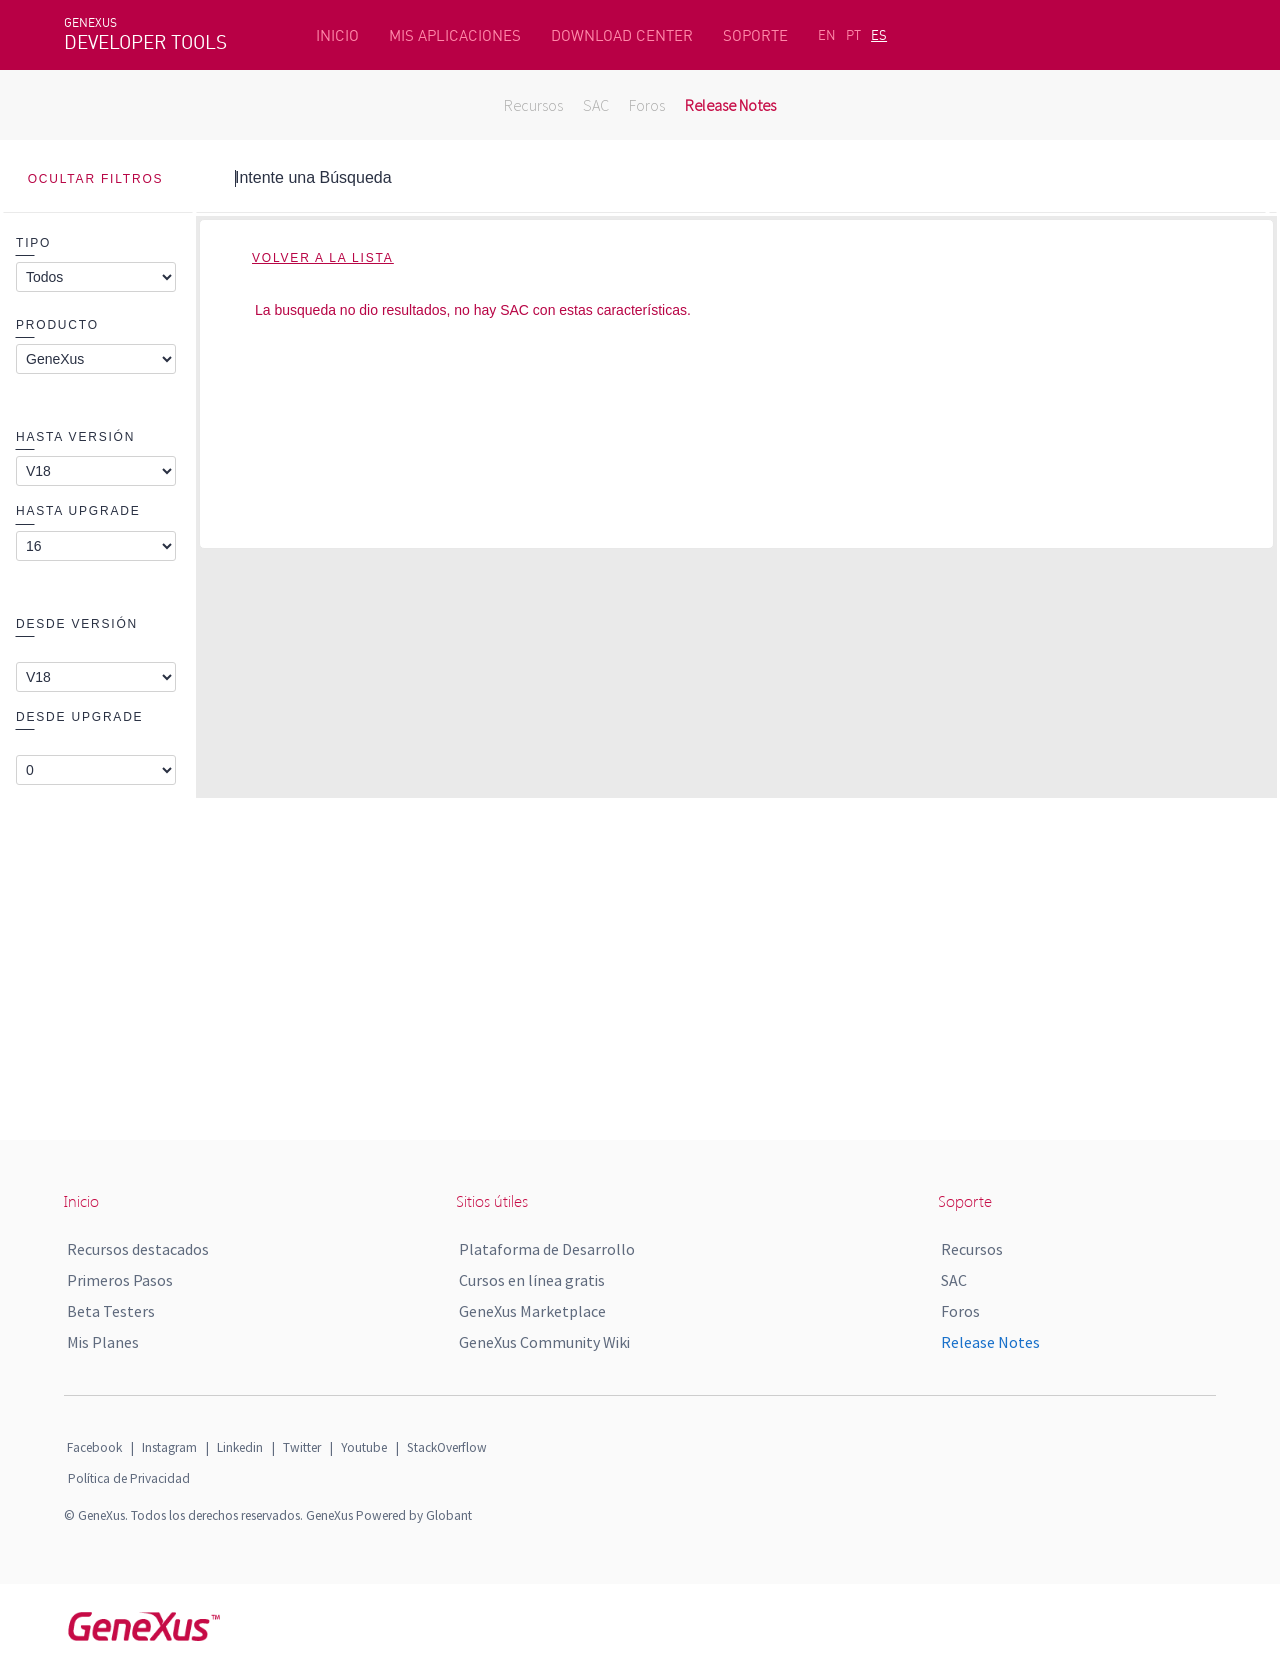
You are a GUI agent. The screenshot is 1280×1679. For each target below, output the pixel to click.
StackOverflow (447, 1447)
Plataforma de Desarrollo (547, 1249)
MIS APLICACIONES (455, 35)
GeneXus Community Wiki (544, 1342)
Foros (647, 105)
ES (879, 35)
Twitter (302, 1447)
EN (827, 35)
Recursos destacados (138, 1249)
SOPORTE (755, 35)
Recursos (533, 105)
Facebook (94, 1447)
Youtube (364, 1447)
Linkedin (240, 1447)
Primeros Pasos (120, 1280)
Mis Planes (103, 1342)
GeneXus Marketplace (532, 1311)
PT (853, 35)
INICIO (337, 35)
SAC (596, 105)
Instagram (169, 1447)
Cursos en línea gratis (532, 1280)
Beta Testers (111, 1311)
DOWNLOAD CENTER (622, 35)
